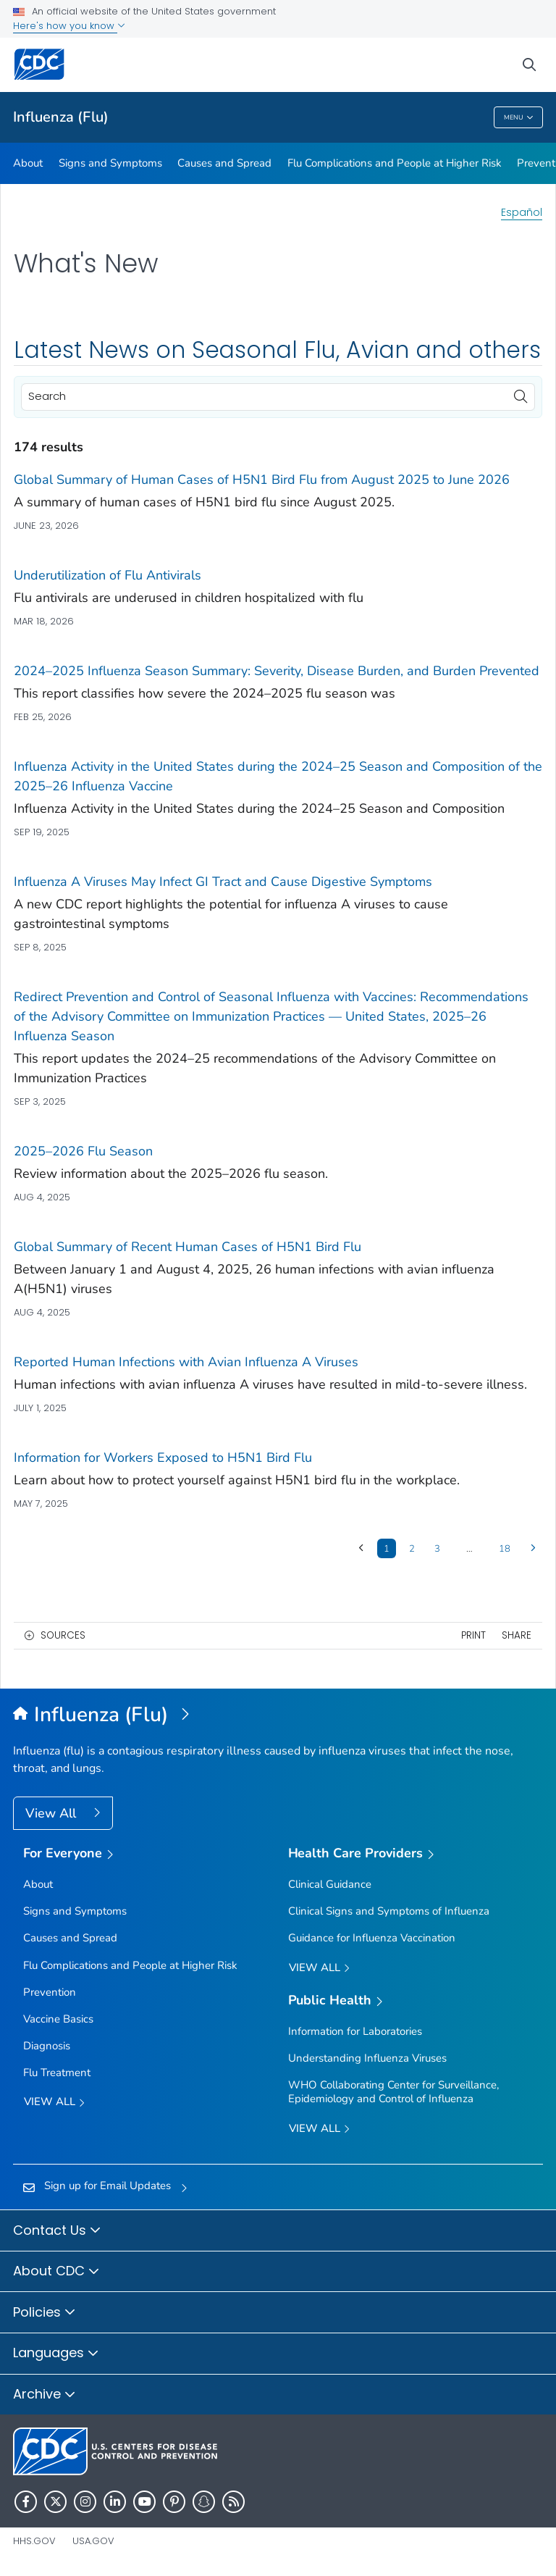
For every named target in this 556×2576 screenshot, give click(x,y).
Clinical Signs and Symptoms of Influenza (388, 1911)
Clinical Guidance (329, 1884)
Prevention (49, 1992)
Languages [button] (56, 2353)
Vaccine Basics (58, 2019)
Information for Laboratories (355, 2031)
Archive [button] (44, 2395)
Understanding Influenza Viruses (367, 2058)
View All (52, 1813)
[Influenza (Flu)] (278, 1715)
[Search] (278, 397)
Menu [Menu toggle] (519, 118)
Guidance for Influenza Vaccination (371, 1938)
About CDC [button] (56, 2272)
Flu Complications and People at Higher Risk (394, 163)
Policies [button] (44, 2313)
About (28, 163)
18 (504, 1548)
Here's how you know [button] (69, 26)
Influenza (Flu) (61, 117)
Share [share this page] (516, 1635)
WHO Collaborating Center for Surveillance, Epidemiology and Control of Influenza (393, 2092)
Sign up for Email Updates (107, 2185)
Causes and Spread (224, 163)
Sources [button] (63, 1635)
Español (521, 212)
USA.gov (93, 2541)
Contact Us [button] (57, 2231)
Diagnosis (46, 2045)
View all (54, 2102)
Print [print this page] (473, 1635)
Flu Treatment (56, 2072)
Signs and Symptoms (110, 163)
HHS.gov (34, 2541)
